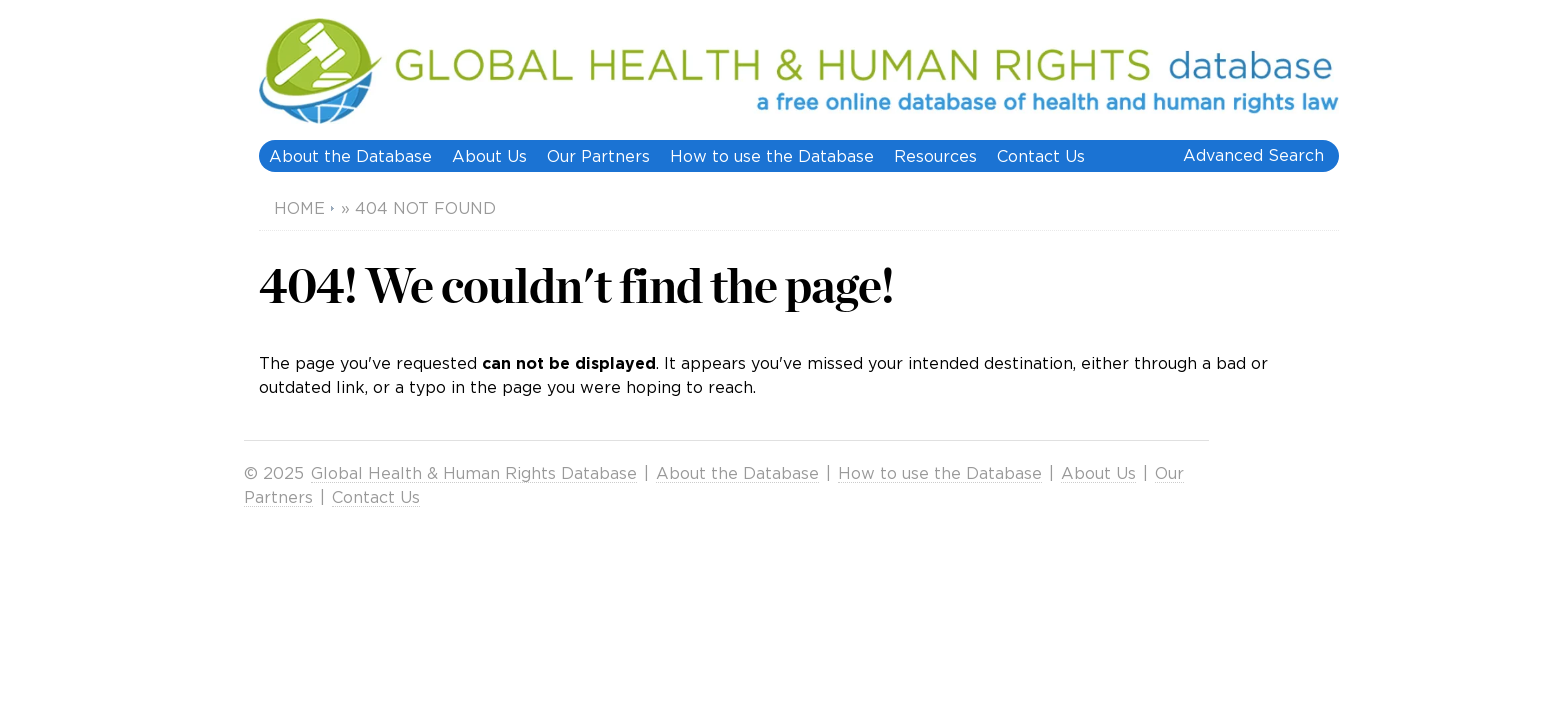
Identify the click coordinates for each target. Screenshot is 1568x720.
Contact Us (1041, 156)
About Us (489, 156)
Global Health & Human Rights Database (474, 473)
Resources (935, 156)
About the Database (350, 156)
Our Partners (598, 156)
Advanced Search (1253, 155)
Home (299, 208)
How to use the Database (772, 156)
